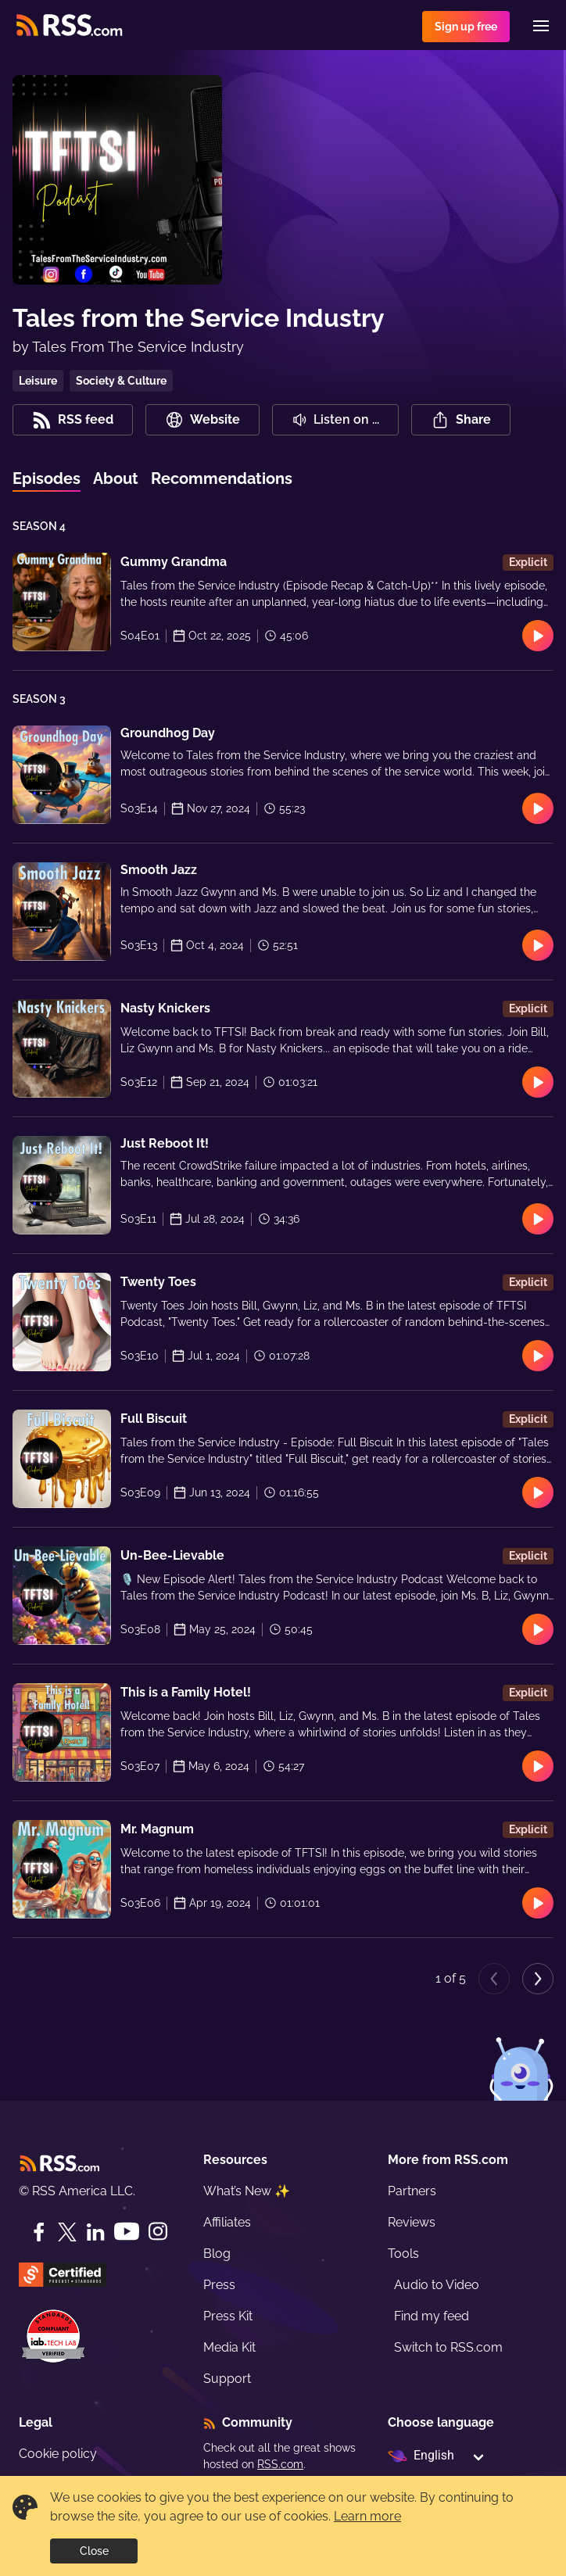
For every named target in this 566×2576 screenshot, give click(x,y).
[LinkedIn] (95, 2232)
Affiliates (227, 2222)
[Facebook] (39, 2232)
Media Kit (229, 2347)
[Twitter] (67, 2232)
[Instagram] (158, 2232)
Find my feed (431, 2316)
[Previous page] (494, 1978)
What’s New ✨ (246, 2191)
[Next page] (537, 1978)
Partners (412, 2191)
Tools (403, 2253)
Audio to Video (436, 2284)
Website (202, 419)
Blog (217, 2253)
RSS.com (280, 2464)
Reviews (411, 2222)
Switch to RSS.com (448, 2347)
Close (94, 2551)
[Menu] (541, 25)
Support (227, 2378)
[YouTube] (126, 2232)
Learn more (367, 2516)
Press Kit (228, 2316)
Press (219, 2284)
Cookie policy (58, 2453)
